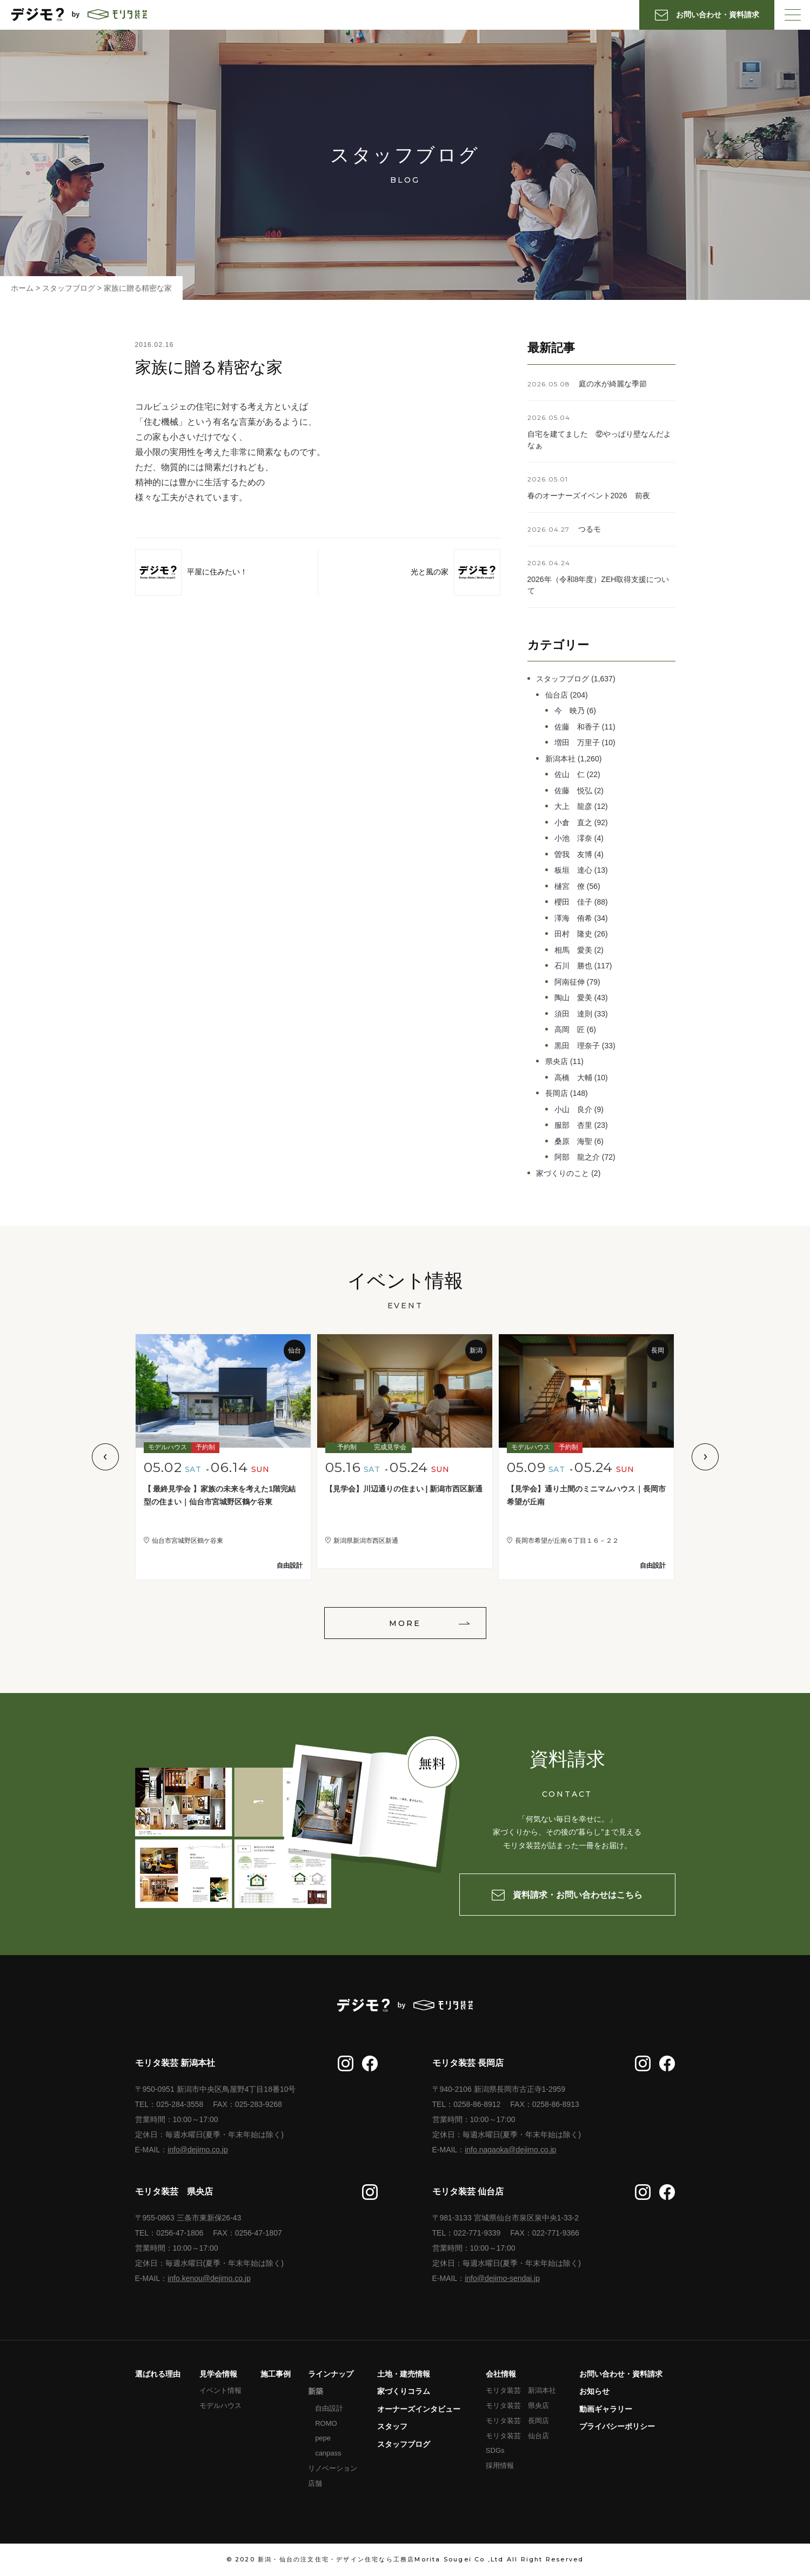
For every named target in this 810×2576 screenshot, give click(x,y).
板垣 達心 (573, 870)
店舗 (315, 2483)
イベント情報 (220, 2390)
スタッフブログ (562, 678)
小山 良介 (573, 1109)
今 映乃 (569, 710)
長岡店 (556, 1093)
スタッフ (392, 2426)
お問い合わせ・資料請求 (620, 2374)
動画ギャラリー (605, 2409)
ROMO (326, 2423)
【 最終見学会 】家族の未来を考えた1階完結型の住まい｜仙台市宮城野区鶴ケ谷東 (220, 1495)
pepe (323, 2438)
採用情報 (500, 2465)
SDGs (495, 2450)
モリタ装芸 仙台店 (517, 2436)
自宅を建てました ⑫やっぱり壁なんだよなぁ (599, 440)
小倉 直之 (573, 822)
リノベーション (332, 2468)
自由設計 (329, 2408)
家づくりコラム (403, 2391)
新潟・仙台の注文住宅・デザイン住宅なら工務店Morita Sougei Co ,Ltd (381, 2559)
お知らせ (594, 2391)
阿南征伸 (569, 982)
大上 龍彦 (573, 806)
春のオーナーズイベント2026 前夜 (588, 495)
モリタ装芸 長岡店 (517, 2421)
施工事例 (275, 2374)
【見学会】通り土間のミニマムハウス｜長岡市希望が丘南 (586, 1495)
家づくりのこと (562, 1173)
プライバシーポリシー (617, 2426)
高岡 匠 (569, 1029)
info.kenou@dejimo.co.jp (209, 2278)
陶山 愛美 (573, 997)
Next (705, 1456)
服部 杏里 (573, 1125)
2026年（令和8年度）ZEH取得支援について (598, 585)
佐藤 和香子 (577, 726)
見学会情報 (218, 2374)
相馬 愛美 (573, 950)
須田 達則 (573, 1013)
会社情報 (501, 2374)
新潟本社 (560, 758)
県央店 (556, 1061)
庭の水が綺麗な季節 (613, 383)
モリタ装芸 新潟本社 (521, 2390)
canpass (328, 2453)
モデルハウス (220, 2405)
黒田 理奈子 (577, 1045)
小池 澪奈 (573, 838)
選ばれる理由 (157, 2374)
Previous (105, 1456)
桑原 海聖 (573, 1141)
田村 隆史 (573, 933)
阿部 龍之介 (577, 1157)
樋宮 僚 (569, 886)
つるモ (589, 529)
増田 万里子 (577, 742)
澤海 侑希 (573, 918)
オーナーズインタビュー (418, 2409)
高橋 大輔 (573, 1077)
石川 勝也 (573, 965)
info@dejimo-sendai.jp (502, 2278)
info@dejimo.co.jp (198, 2149)
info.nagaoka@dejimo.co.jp (510, 2149)
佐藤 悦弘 (573, 790)
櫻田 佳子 (573, 902)
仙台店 (556, 695)
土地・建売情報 (403, 2374)
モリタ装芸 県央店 (517, 2405)
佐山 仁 (569, 774)
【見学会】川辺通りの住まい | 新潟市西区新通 (404, 1488)
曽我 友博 (573, 854)
